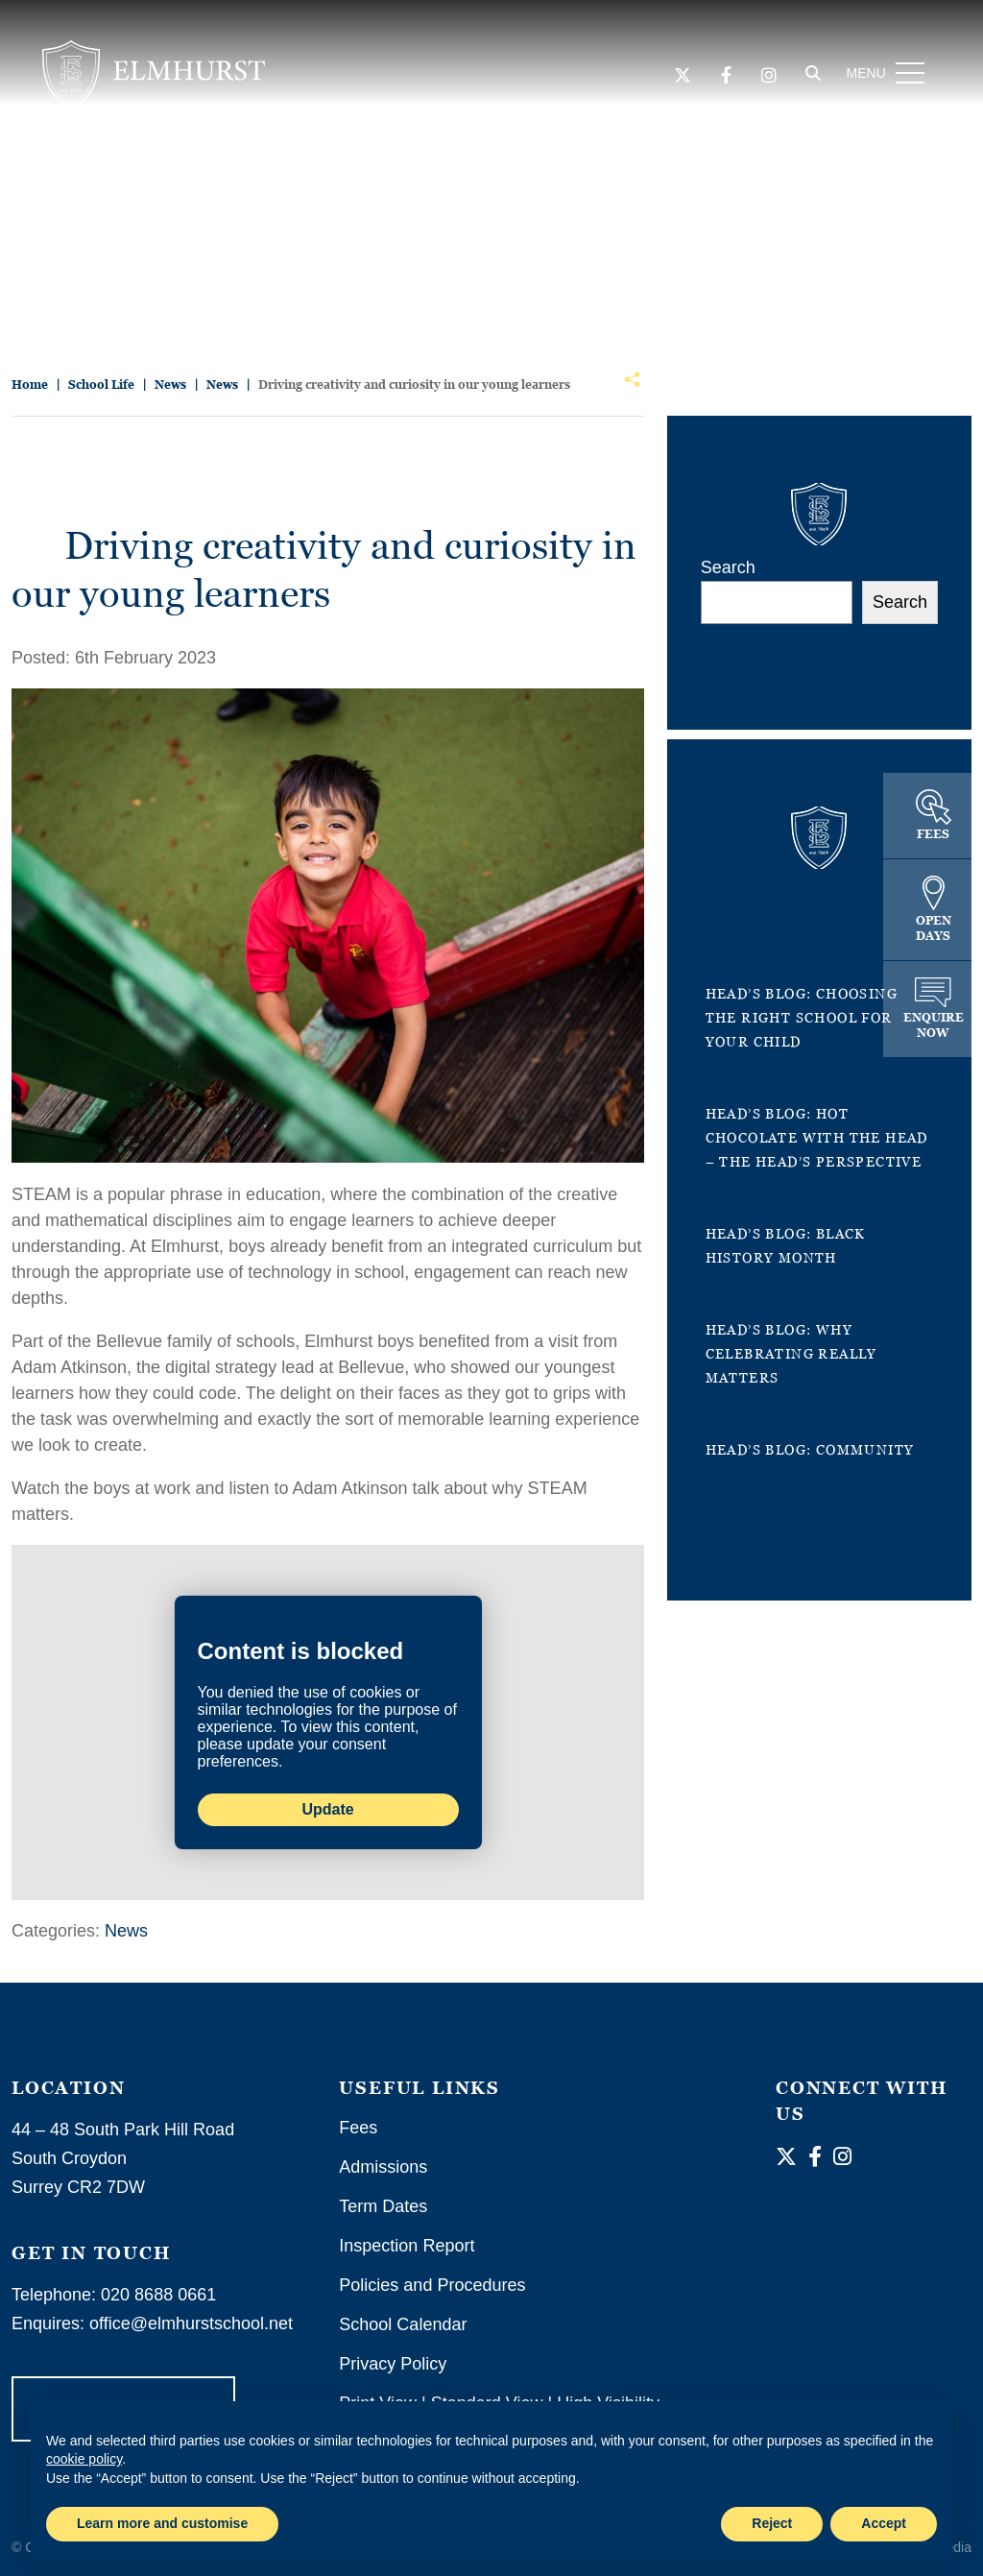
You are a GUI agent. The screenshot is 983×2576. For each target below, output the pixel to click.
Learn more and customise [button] (162, 2523)
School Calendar (403, 2324)
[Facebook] (723, 77)
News (126, 1930)
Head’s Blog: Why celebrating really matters (791, 1353)
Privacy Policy (392, 2363)
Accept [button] (883, 2523)
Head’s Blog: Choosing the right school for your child (802, 1017)
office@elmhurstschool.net (191, 2323)
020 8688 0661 (158, 2294)
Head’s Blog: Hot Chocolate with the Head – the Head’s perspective (817, 1137)
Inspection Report (406, 2245)
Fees (358, 2127)
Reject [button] (772, 2523)
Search (728, 567)
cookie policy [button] (84, 2459)
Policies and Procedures (432, 2285)
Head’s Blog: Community (810, 1449)
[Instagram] (766, 77)
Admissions (383, 2167)
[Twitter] (679, 77)
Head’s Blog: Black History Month (786, 1245)
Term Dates (383, 2206)
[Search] (810, 75)
